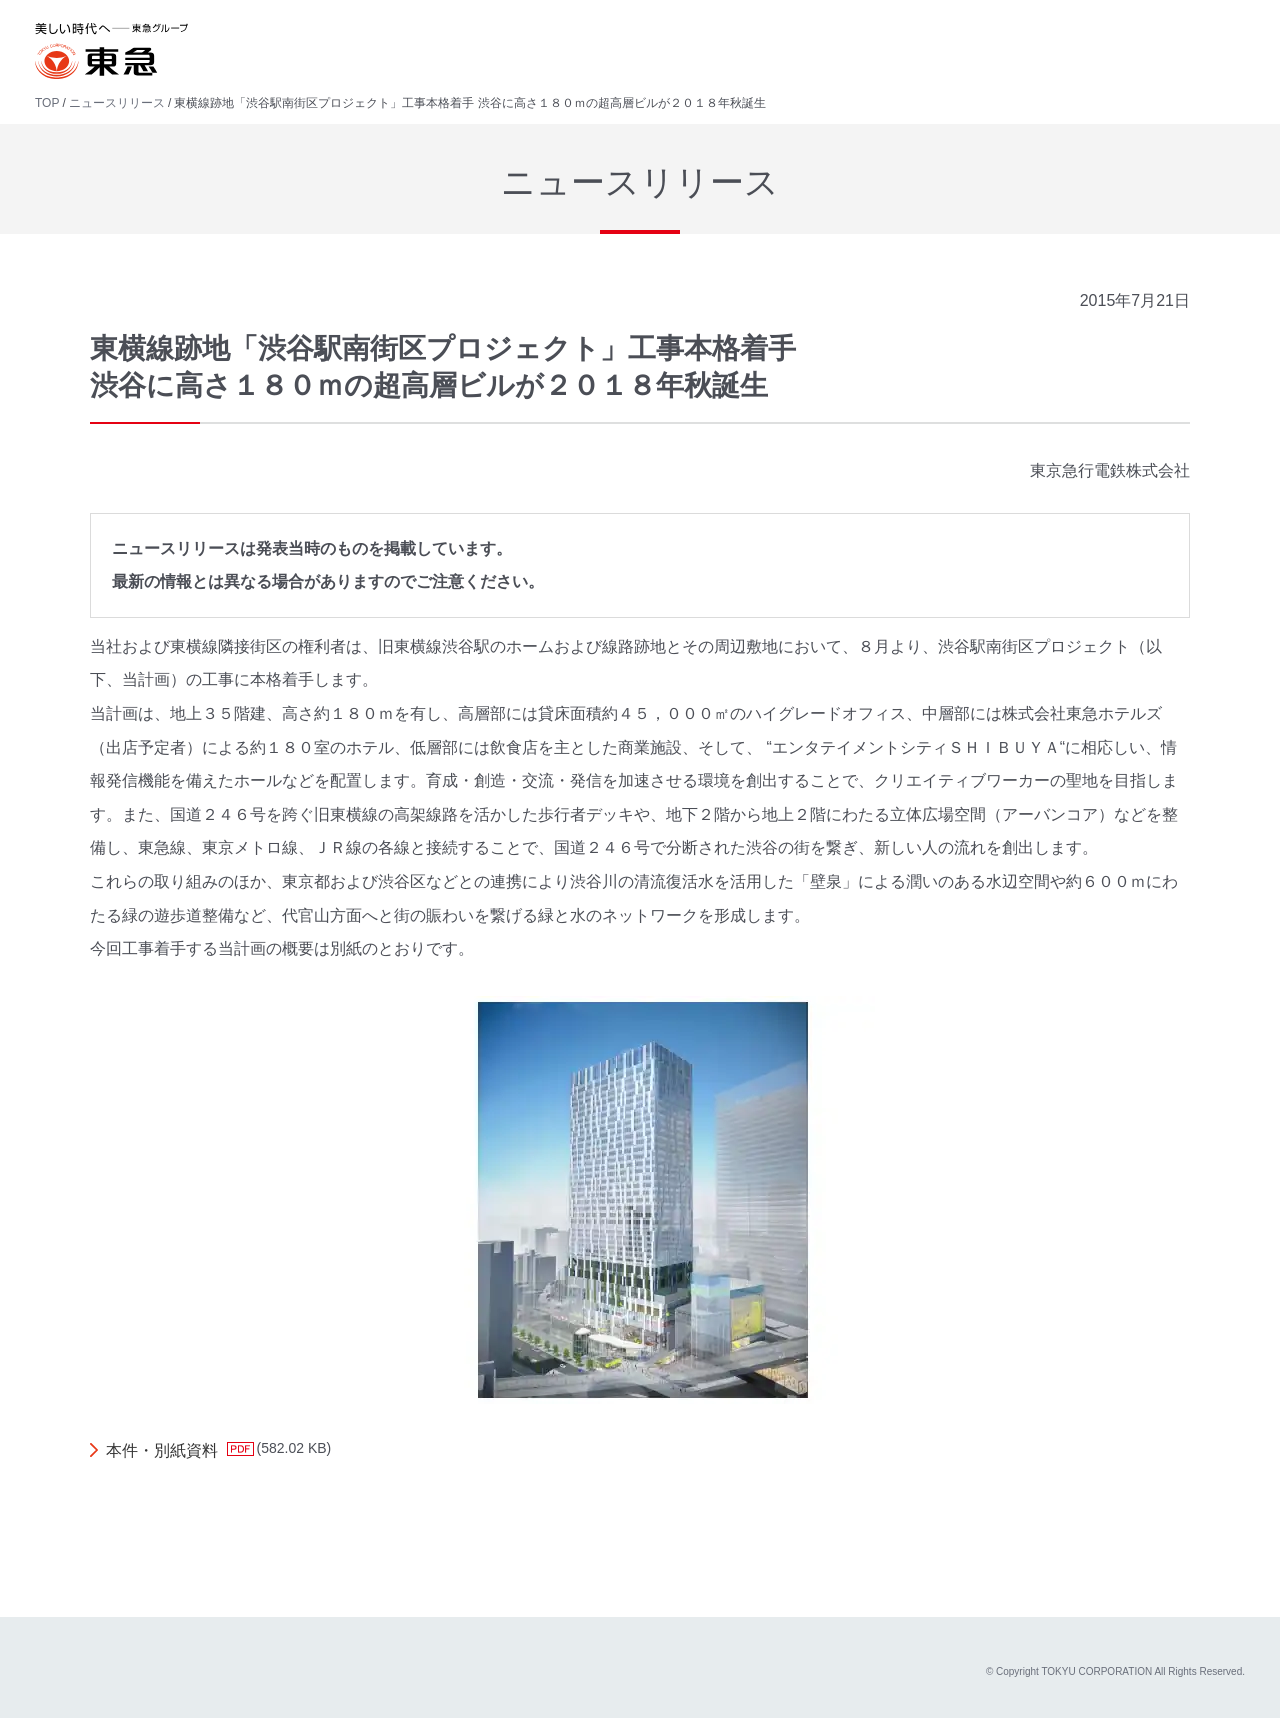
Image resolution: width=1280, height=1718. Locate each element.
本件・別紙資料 (162, 1450)
